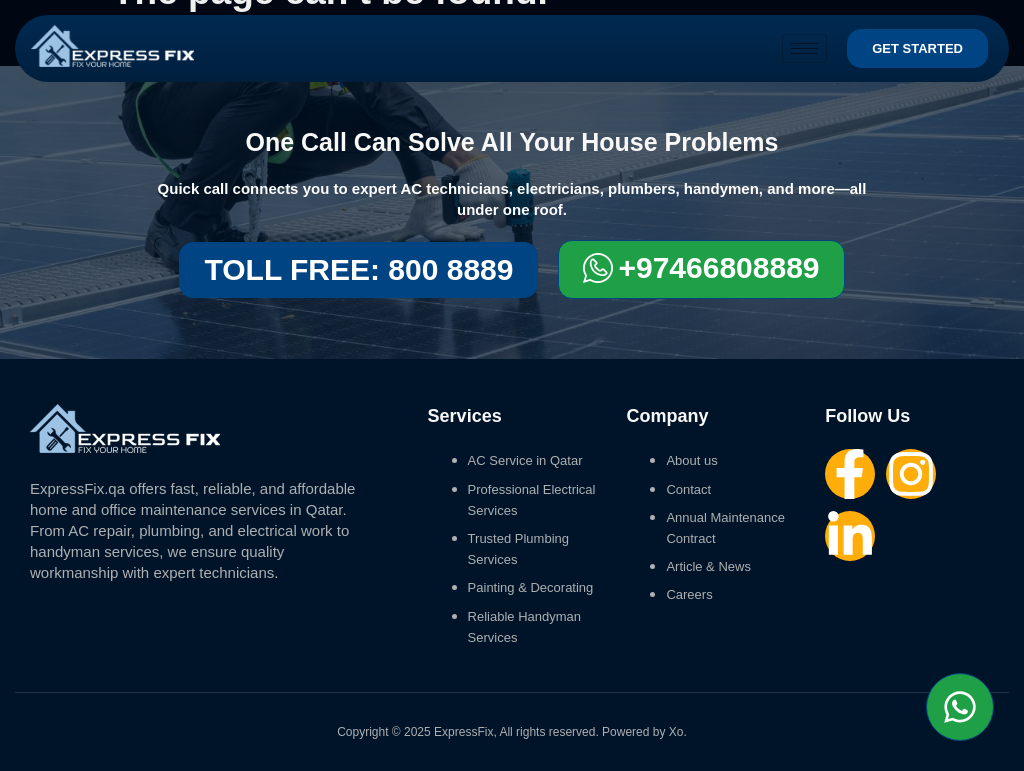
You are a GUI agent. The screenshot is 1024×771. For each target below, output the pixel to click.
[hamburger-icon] (804, 48)
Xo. (678, 732)
